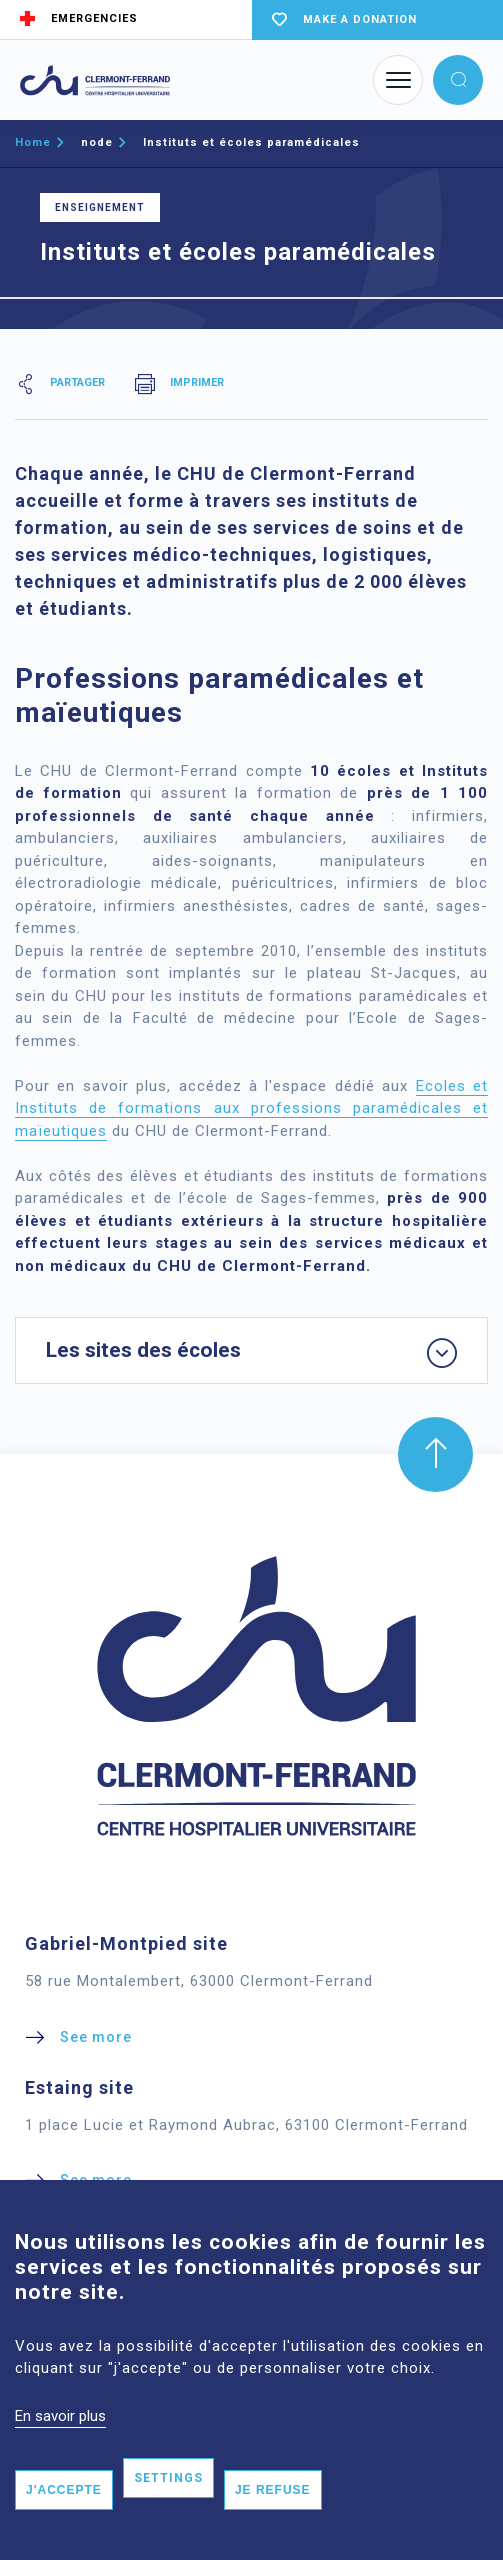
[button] (458, 80)
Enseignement (100, 207)
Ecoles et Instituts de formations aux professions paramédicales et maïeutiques (251, 1108)
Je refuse (273, 2523)
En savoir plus (60, 2449)
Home (33, 142)
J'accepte (64, 2523)
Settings (168, 2511)
